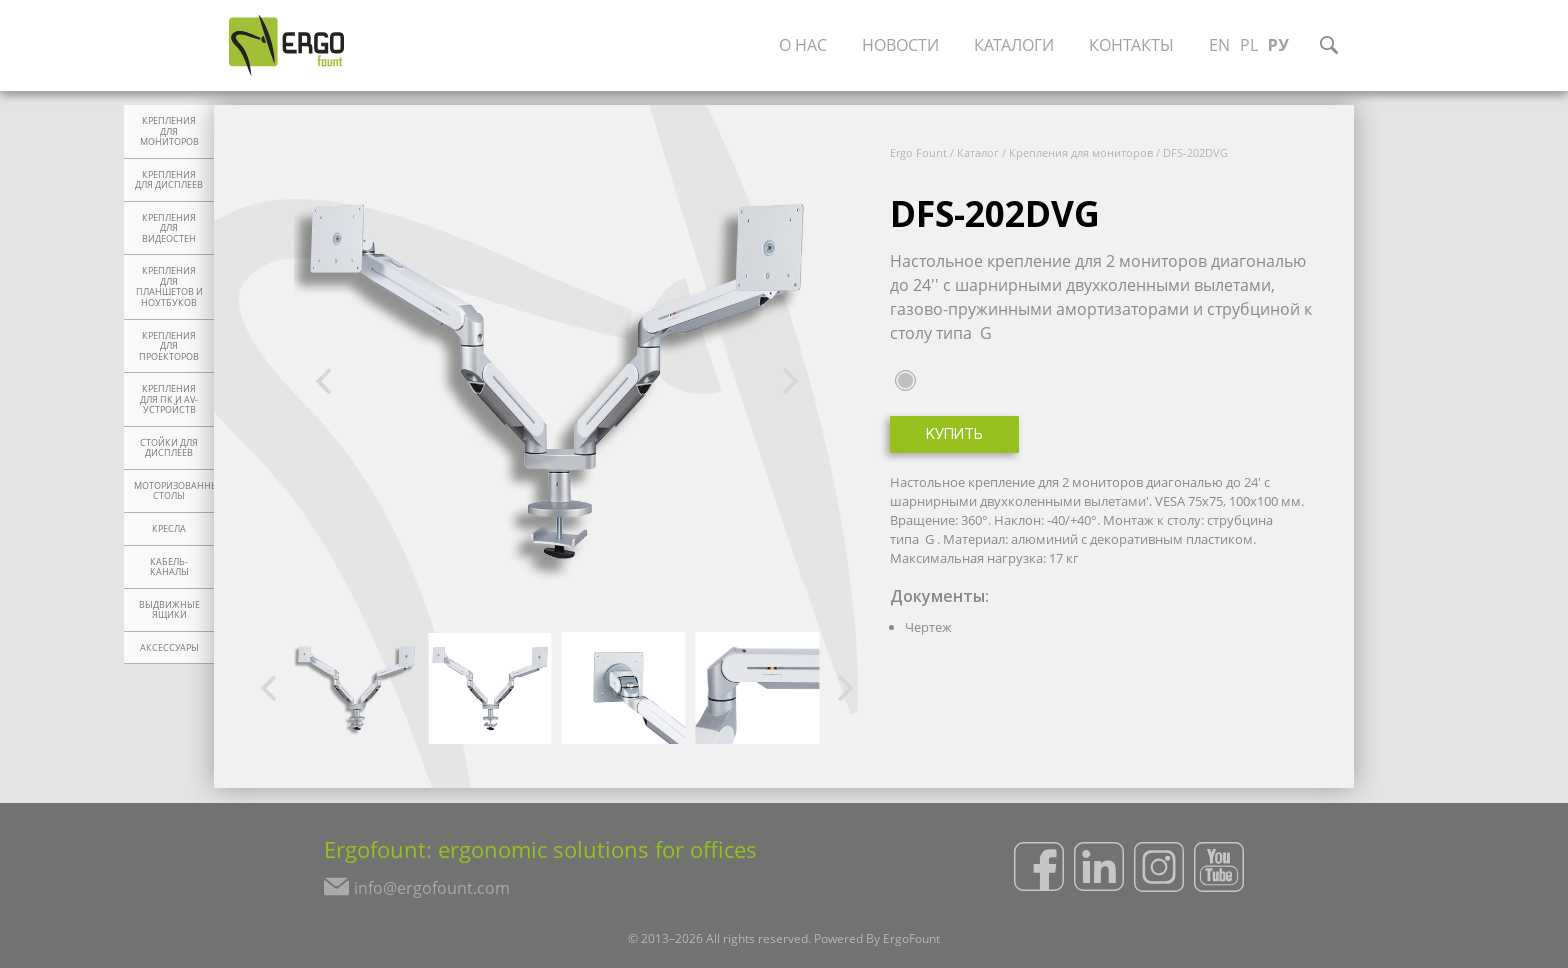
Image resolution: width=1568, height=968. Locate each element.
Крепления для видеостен (169, 228)
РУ (1278, 45)
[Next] (788, 382)
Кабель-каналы (169, 567)
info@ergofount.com (432, 888)
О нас (803, 45)
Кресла (169, 529)
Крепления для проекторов (169, 346)
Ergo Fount (918, 152)
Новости (900, 45)
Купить (954, 435)
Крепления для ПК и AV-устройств (169, 399)
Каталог (978, 152)
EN (1219, 45)
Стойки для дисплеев (169, 448)
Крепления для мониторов (169, 131)
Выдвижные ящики (169, 610)
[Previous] (326, 382)
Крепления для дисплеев (169, 180)
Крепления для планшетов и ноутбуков (169, 287)
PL (1249, 45)
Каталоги (1014, 45)
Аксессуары (169, 648)
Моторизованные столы (174, 491)
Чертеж (928, 627)
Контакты (1131, 45)
